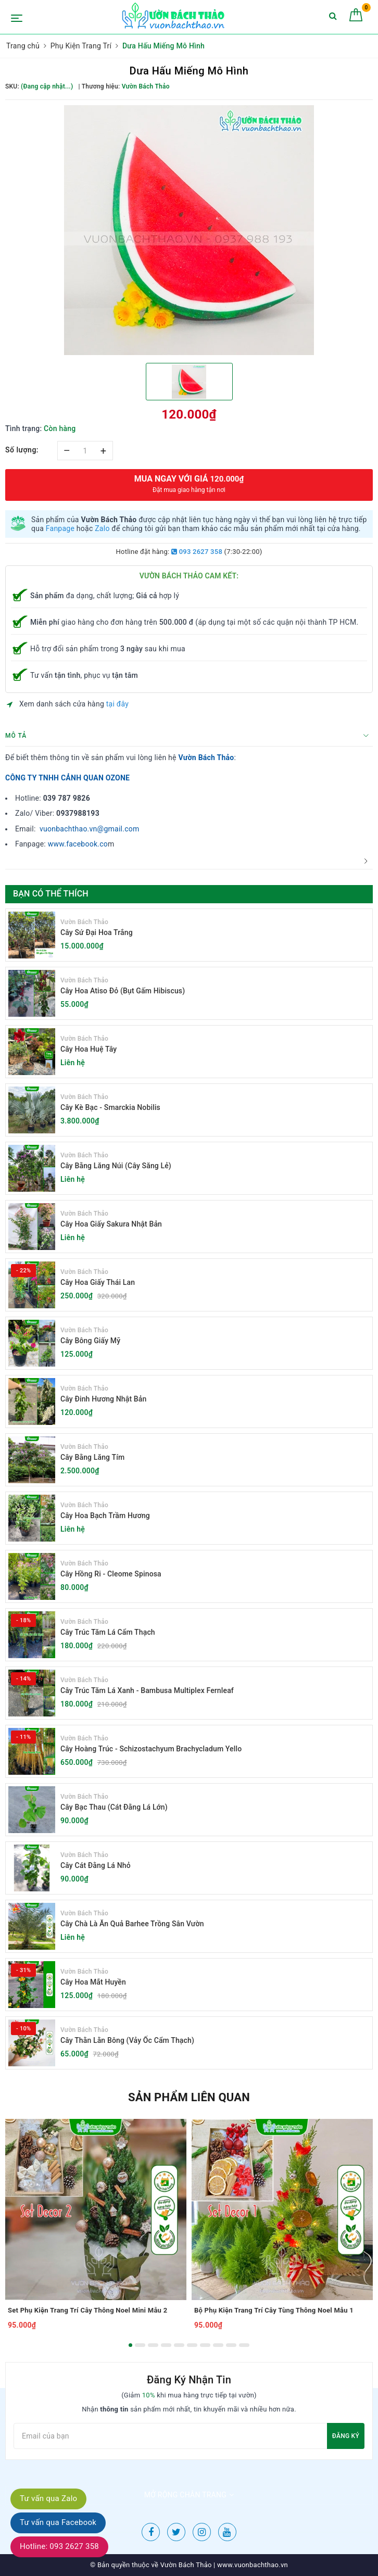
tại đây (117, 704)
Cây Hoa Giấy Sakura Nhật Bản (111, 1224)
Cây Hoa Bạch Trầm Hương (105, 1515)
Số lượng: (22, 450)
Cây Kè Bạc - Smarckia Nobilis (110, 1107)
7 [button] (205, 2345)
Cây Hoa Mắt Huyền (93, 1982)
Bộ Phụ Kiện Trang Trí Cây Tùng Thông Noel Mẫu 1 (274, 2310)
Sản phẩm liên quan (189, 2097)
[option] (189, 230)
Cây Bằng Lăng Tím (92, 1457)
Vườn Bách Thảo (206, 757)
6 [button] (192, 2345)
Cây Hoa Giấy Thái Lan (97, 1282)
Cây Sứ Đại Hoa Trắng (96, 932)
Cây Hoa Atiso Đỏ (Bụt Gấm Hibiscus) (122, 991)
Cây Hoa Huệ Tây (88, 1049)
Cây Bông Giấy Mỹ (90, 1340)
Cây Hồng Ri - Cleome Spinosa (110, 1574)
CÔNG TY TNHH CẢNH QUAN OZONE (67, 778)
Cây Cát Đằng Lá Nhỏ (95, 1865)
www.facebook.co (78, 844)
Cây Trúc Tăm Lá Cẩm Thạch (107, 1632)
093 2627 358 (196, 551)
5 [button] (179, 2345)
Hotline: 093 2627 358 (59, 2546)
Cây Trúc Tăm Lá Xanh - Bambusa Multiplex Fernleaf (147, 1690)
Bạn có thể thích (51, 894)
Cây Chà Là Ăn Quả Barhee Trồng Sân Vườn (132, 1924)
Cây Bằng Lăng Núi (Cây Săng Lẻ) (115, 1165)
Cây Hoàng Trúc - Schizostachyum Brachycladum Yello (151, 1749)
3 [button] (153, 2345)
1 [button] (130, 2345)
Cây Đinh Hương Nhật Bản (103, 1399)
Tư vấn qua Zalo (48, 2498)
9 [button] (231, 2345)
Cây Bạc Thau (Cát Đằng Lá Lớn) (114, 1807)
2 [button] (140, 2345)
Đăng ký (345, 2436)
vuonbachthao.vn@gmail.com (90, 829)
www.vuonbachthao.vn (252, 2565)
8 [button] (218, 2345)
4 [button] (166, 2345)
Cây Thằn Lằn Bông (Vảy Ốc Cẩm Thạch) (127, 2040)
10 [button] (244, 2345)
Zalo (102, 528)
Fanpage (60, 528)
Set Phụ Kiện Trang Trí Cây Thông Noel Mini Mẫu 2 (87, 2310)
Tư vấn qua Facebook (58, 2522)
